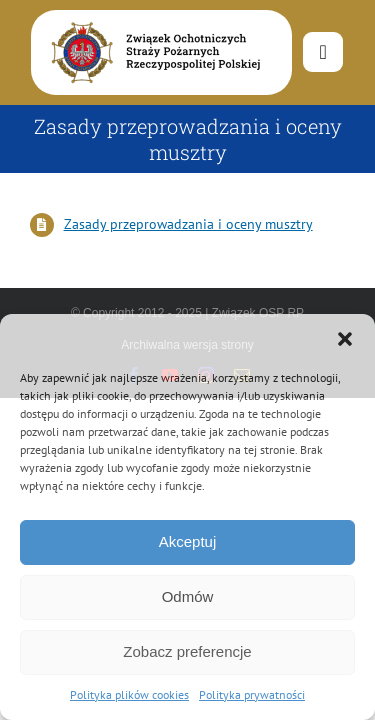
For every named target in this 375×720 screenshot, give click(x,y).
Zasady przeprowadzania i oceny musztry (188, 224)
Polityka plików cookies (129, 694)
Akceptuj (188, 541)
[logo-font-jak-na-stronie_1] (151, 19)
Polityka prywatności (252, 694)
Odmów (188, 596)
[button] (345, 339)
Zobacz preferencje (187, 651)
